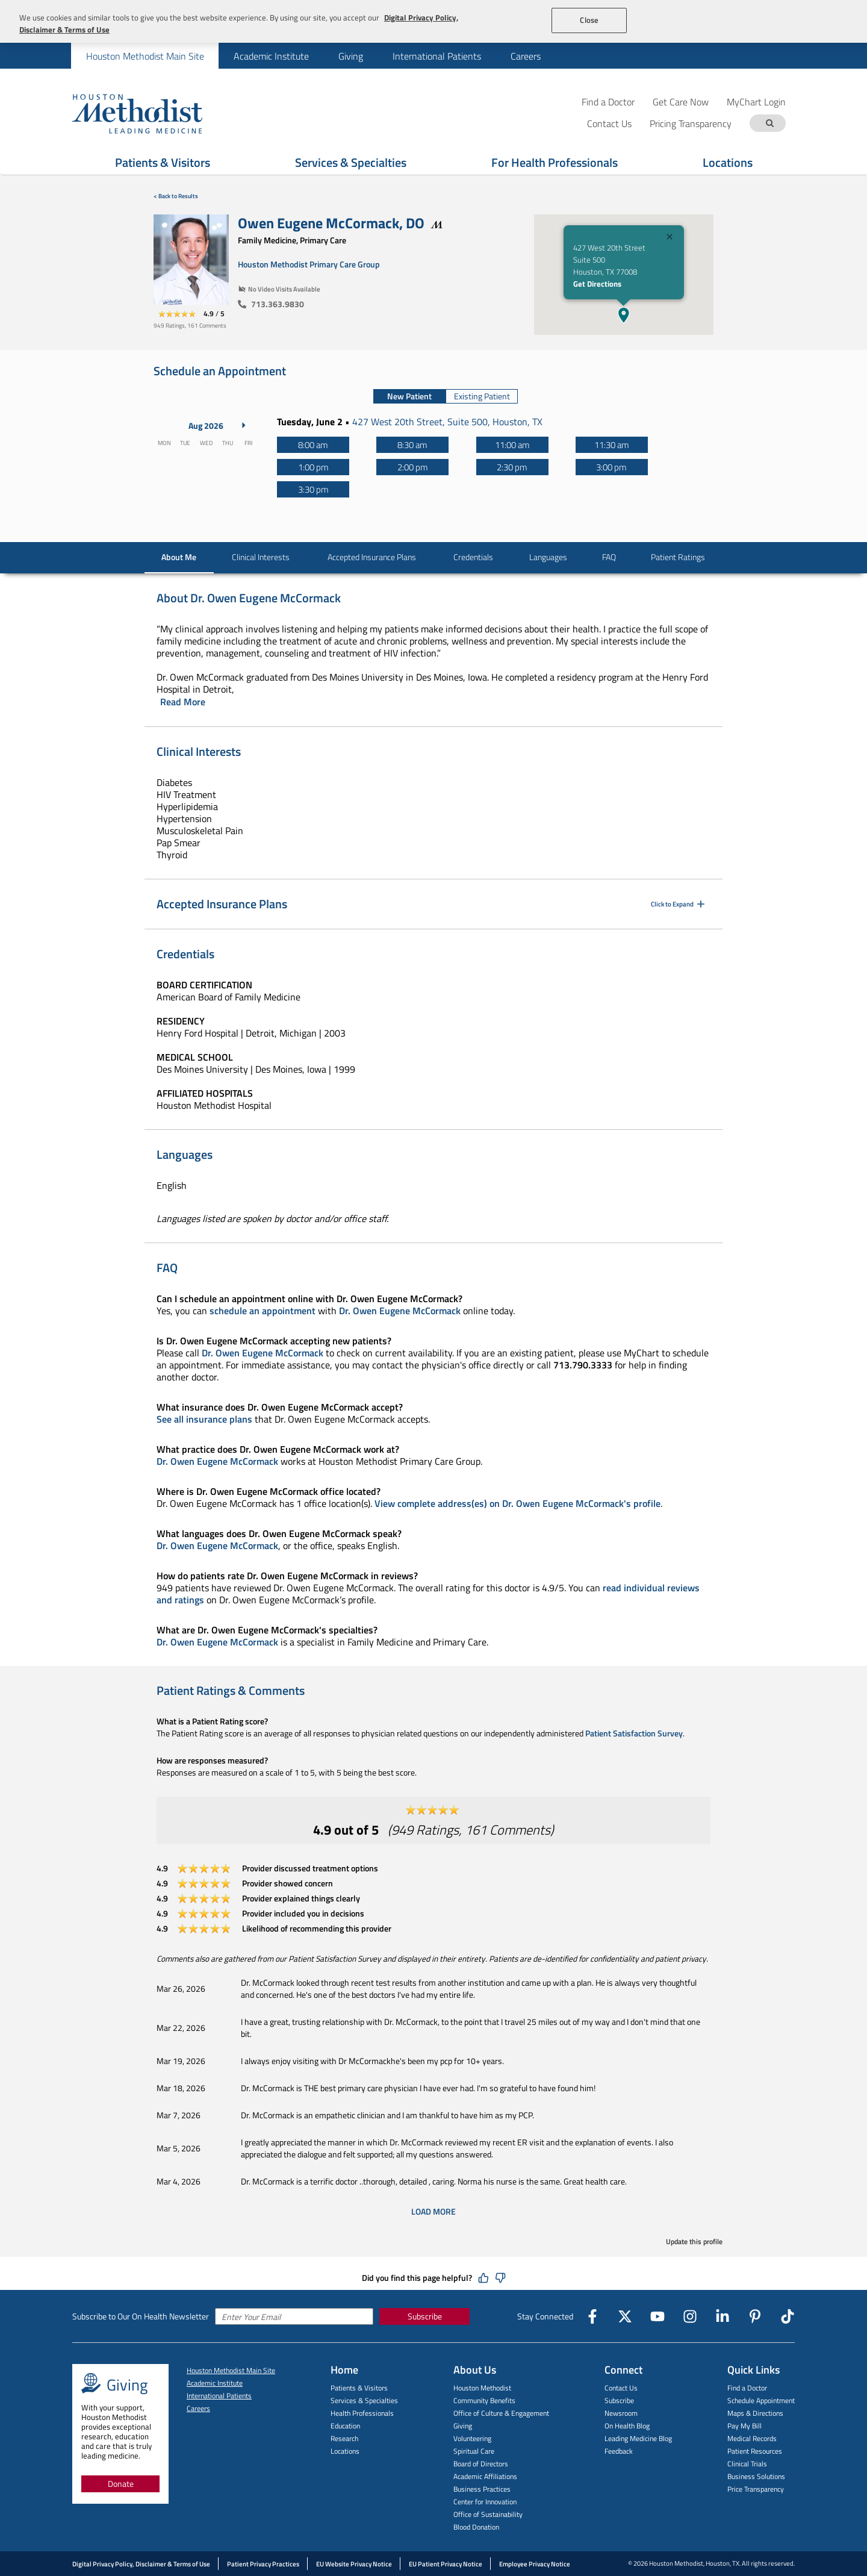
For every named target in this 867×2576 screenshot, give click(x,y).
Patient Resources (754, 2451)
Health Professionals (362, 2413)
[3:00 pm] (612, 467)
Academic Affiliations (485, 2476)
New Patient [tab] (409, 396)
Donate (121, 2483)
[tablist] (445, 396)
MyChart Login (756, 101)
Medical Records (752, 2438)
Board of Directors (480, 2463)
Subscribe (425, 2316)
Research (344, 2438)
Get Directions (597, 284)
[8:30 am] (412, 445)
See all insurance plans (204, 1419)
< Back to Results (176, 196)
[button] (624, 315)
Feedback (618, 2451)
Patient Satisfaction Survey (634, 1733)
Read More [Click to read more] (182, 701)
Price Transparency (755, 2489)
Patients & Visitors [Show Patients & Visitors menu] (162, 162)
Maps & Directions (755, 2413)
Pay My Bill (744, 2425)
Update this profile (694, 2241)
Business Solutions (756, 2476)
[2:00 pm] (412, 467)
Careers (526, 56)
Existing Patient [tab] (482, 396)
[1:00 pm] (313, 467)
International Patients (437, 56)
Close (589, 20)
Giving (350, 56)
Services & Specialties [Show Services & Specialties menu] (350, 162)
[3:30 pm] (313, 489)
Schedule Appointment (761, 2400)
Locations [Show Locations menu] (728, 162)
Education (345, 2425)
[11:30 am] (612, 445)
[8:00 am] (313, 445)
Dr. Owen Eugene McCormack (400, 1310)
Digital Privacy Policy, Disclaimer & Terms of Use (141, 2564)
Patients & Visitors (359, 2388)
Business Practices (482, 2489)
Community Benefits (484, 2400)
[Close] (669, 238)
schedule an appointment (262, 1310)
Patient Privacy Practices (263, 2564)
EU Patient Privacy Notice (445, 2564)
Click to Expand (679, 904)
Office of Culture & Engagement (501, 2413)
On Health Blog (627, 2425)
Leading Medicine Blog (638, 2438)
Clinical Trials (747, 2463)
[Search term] (769, 123)
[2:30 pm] (512, 467)
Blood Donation (476, 2527)
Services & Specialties (364, 2400)
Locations (345, 2451)
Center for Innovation (485, 2501)
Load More (433, 2212)
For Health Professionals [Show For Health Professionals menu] (554, 162)
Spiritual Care (473, 2451)
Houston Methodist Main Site (145, 56)
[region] (433, 21)
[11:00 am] (512, 445)
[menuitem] (145, 56)
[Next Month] (243, 425)
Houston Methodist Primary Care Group (309, 264)
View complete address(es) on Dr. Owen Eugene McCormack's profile (517, 1503)
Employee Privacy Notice (534, 2564)
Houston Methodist (482, 2388)
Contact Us (621, 2388)
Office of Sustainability (488, 2514)
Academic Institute (271, 56)
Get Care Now (681, 101)
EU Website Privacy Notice (354, 2564)
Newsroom (621, 2413)
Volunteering (472, 2438)
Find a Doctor (608, 101)
